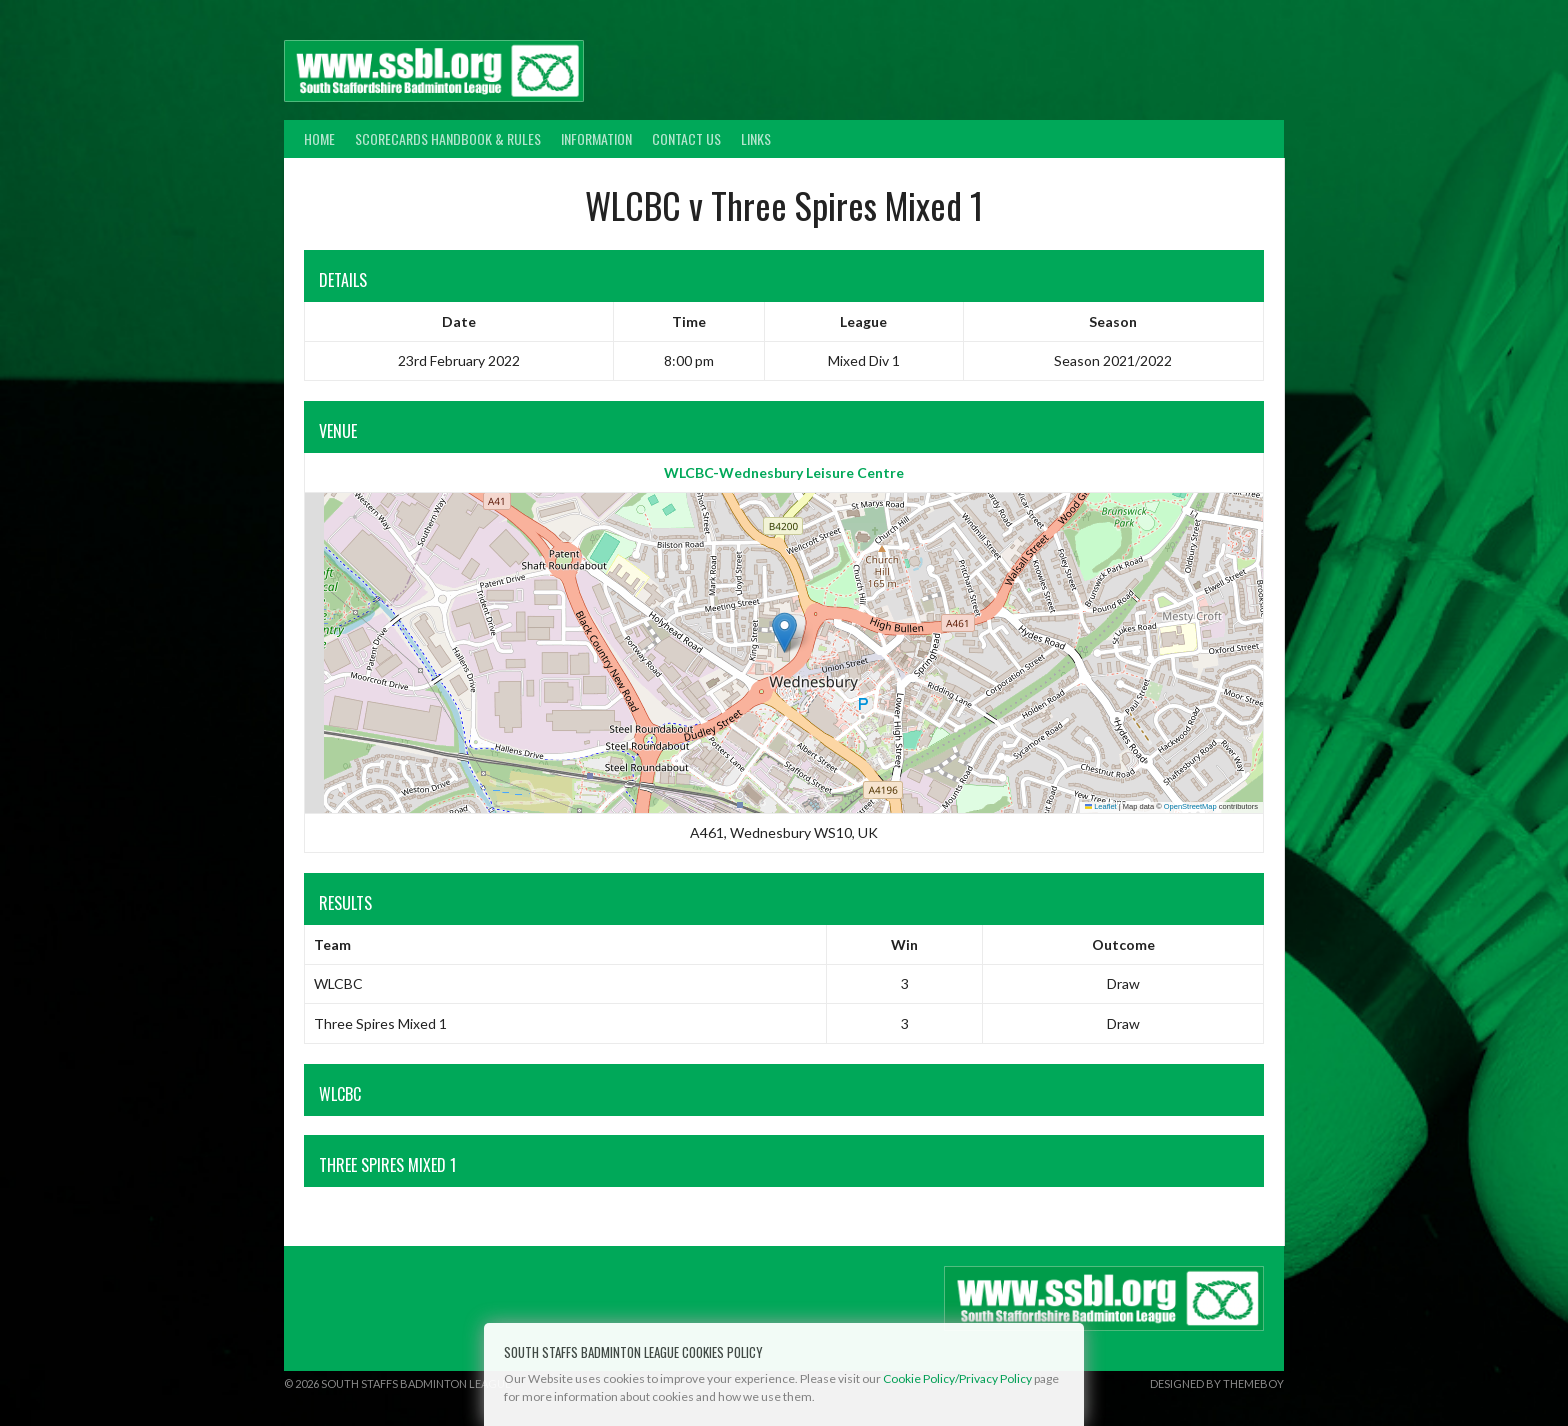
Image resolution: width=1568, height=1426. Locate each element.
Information (596, 138)
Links (756, 138)
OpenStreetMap (1190, 806)
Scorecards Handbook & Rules (448, 138)
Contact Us (686, 138)
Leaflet (1101, 806)
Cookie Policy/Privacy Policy (957, 1378)
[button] (784, 632)
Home (319, 138)
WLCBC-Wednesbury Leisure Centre (784, 472)
